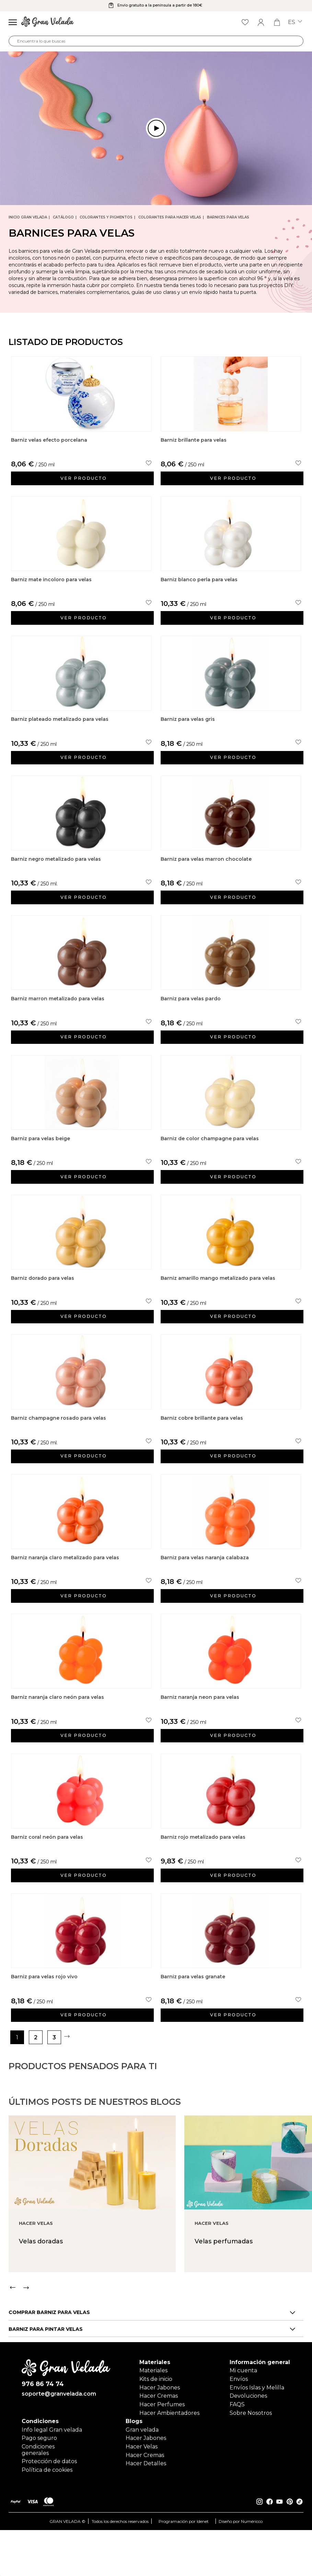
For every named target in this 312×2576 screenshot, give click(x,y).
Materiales (153, 2414)
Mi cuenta (243, 2414)
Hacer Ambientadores (169, 2456)
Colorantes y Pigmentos (106, 217)
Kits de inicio (155, 2422)
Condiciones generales (38, 2495)
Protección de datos (49, 2507)
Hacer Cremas (158, 2439)
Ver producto (84, 482)
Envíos (239, 2422)
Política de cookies (47, 2516)
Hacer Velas (142, 2492)
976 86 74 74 (43, 2428)
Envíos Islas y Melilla (257, 2431)
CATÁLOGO (63, 217)
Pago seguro (39, 2484)
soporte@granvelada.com (59, 2440)
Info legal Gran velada (52, 2475)
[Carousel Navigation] (160, 2364)
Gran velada (142, 2475)
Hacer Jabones (159, 2431)
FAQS (237, 2448)
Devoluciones (248, 2439)
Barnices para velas (228, 217)
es (295, 22)
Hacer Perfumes (162, 2448)
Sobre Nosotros (251, 2456)
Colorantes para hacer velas (169, 217)
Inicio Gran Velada (28, 217)
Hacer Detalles (146, 2509)
